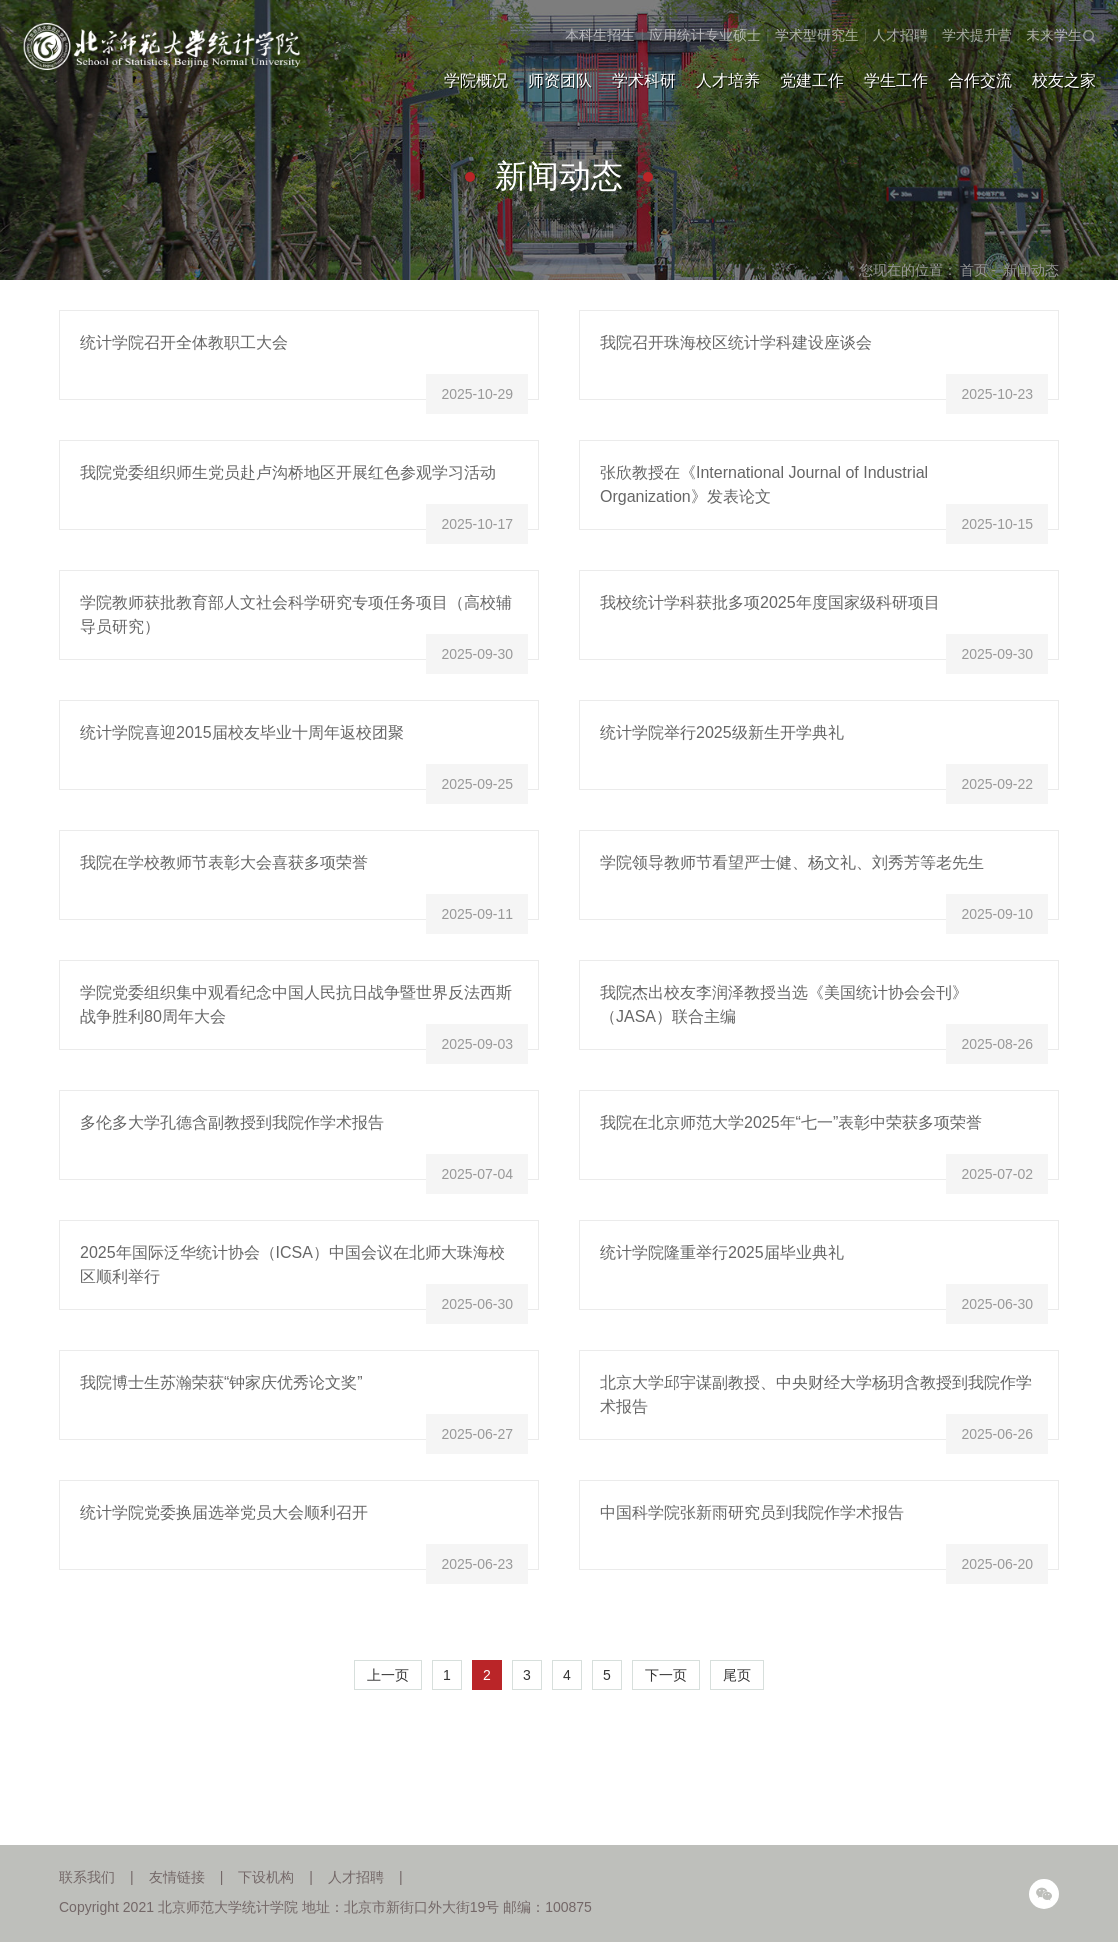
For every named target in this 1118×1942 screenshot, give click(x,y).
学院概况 (476, 80)
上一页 (388, 1675)
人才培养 (728, 80)
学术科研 (644, 80)
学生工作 (896, 80)
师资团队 (560, 80)
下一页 (666, 1675)
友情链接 (177, 1877)
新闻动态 (1031, 270)
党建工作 (812, 80)
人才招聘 (900, 35)
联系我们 (87, 1877)
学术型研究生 (817, 35)
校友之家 (1064, 80)
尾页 (737, 1675)
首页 (974, 270)
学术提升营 (977, 35)
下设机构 (266, 1877)
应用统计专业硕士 (705, 35)
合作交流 (980, 80)
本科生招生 (600, 35)
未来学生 (1054, 35)
